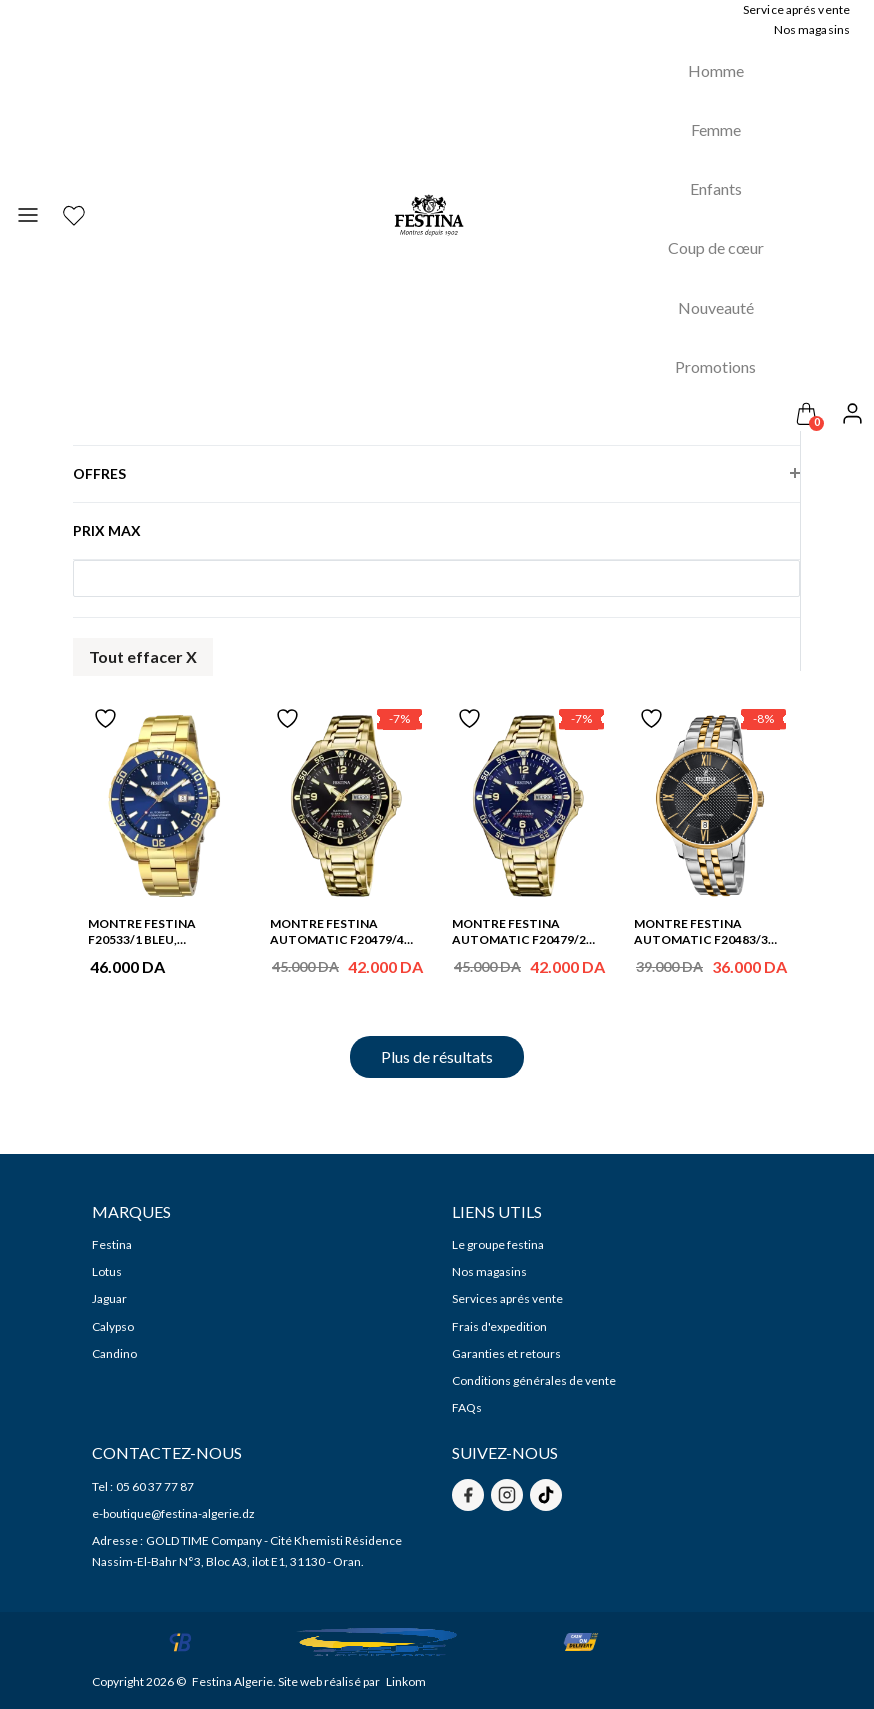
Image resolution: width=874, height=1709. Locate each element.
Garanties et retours (506, 1353)
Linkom (406, 1681)
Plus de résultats (437, 1056)
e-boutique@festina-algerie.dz (173, 1513)
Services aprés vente (507, 1298)
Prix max (107, 530)
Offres (99, 465)
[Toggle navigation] (28, 215)
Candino (114, 1353)
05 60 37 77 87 (155, 1486)
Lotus (107, 1271)
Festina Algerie (232, 1681)
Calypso (113, 1326)
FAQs (467, 1407)
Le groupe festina (498, 1244)
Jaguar (109, 1298)
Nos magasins (489, 1271)
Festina (112, 1244)
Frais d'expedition (499, 1326)
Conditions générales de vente (534, 1380)
